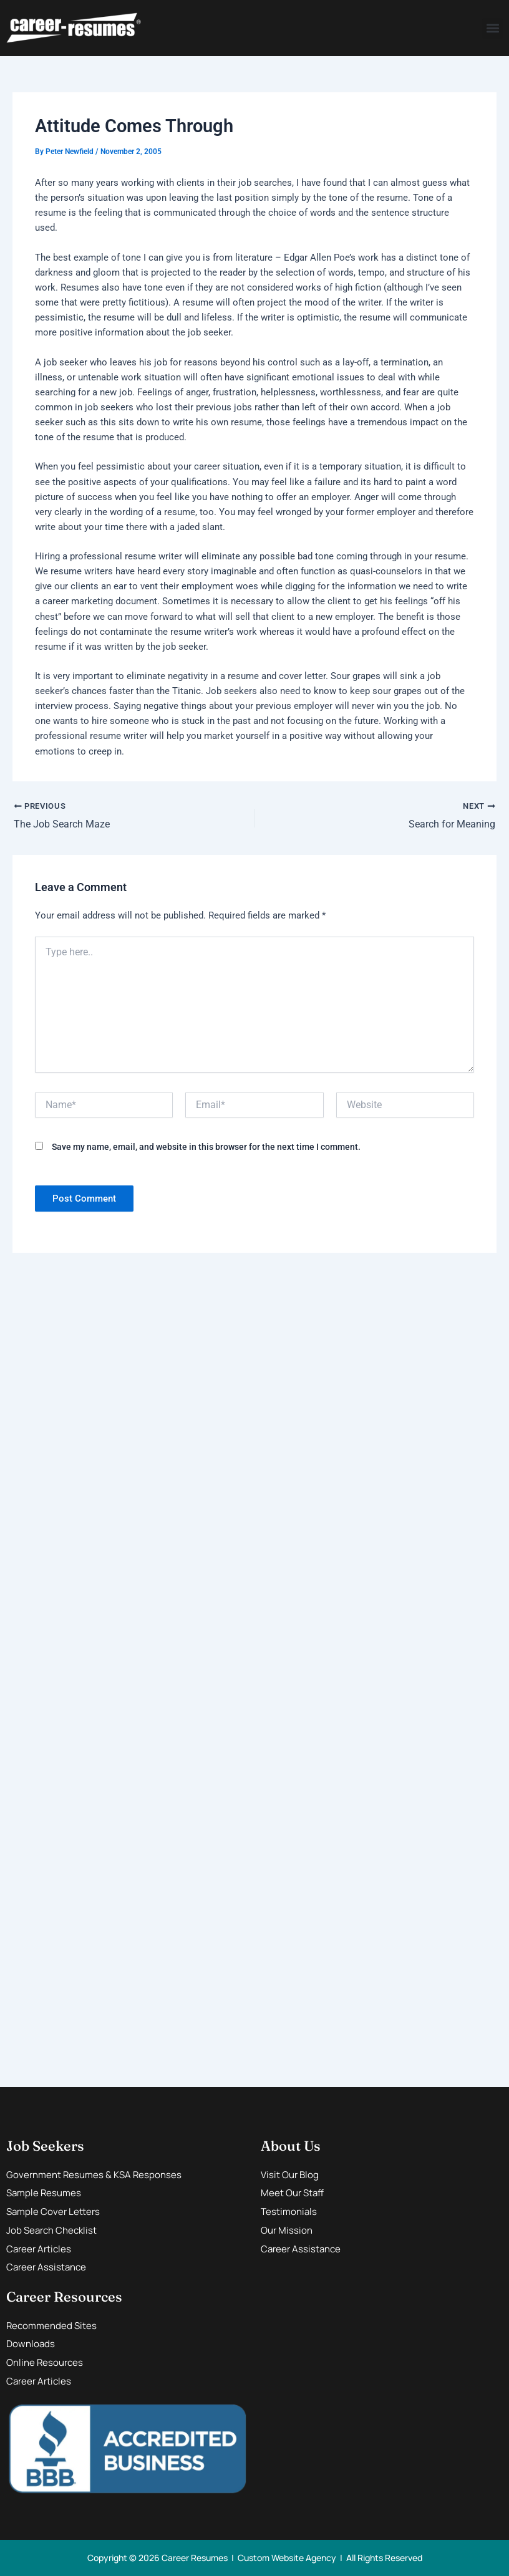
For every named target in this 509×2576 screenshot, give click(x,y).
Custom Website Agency (287, 2558)
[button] (492, 28)
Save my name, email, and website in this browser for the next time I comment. (206, 1147)
